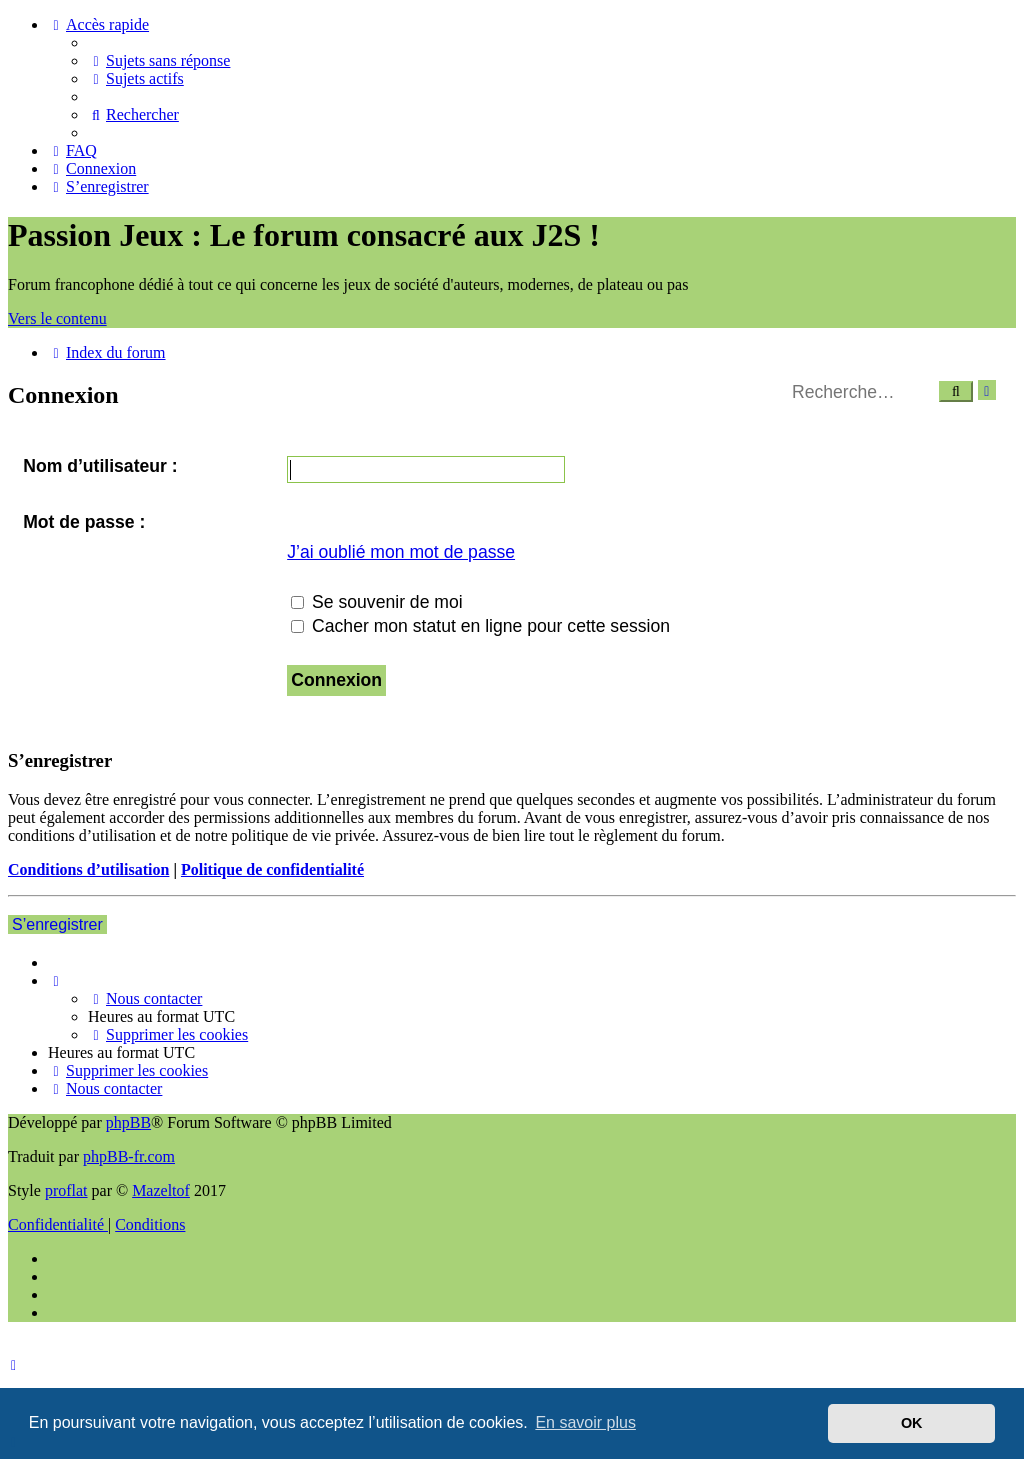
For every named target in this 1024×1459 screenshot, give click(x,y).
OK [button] (912, 1423)
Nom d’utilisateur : (100, 466)
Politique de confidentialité (272, 869)
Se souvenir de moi (377, 602)
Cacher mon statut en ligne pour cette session (480, 626)
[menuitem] (159, 60)
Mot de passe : (84, 522)
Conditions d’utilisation (88, 869)
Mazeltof (161, 1190)
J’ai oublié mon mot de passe (401, 552)
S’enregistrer (57, 924)
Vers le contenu (57, 318)
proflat (66, 1190)
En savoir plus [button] (585, 1422)
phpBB (128, 1122)
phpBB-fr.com (129, 1156)
